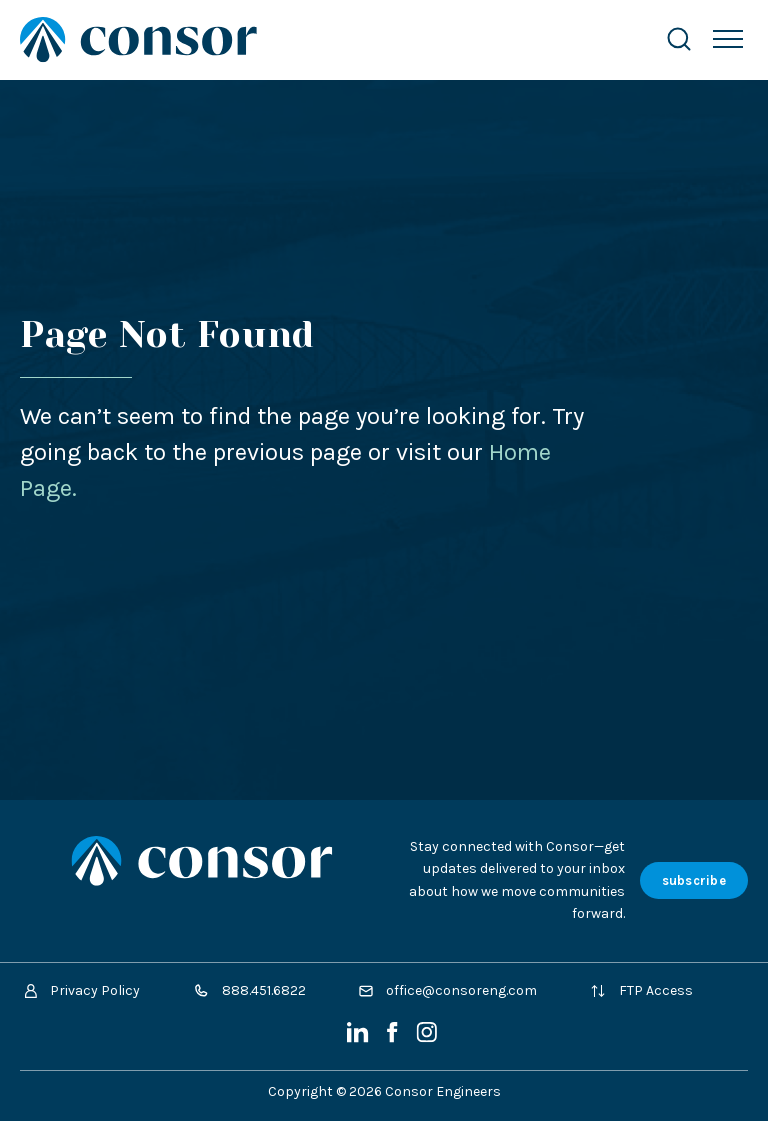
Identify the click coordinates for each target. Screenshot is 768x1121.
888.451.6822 (249, 990)
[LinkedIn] (359, 1038)
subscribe (694, 880)
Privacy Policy (82, 990)
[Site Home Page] (322, 39)
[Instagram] (426, 1038)
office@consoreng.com (448, 990)
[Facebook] (394, 1038)
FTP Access (641, 990)
